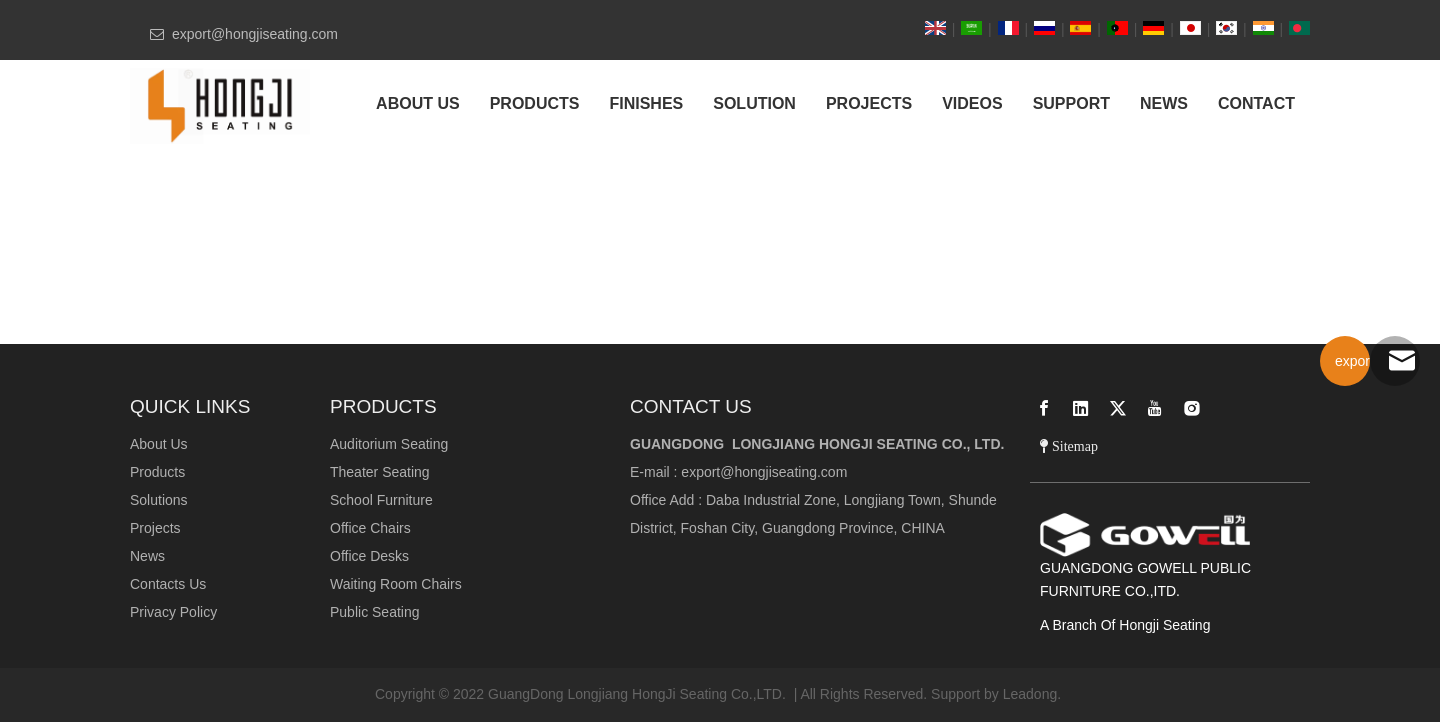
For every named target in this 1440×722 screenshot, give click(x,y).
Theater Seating (380, 472)
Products (157, 472)
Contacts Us (168, 584)
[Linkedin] (1081, 408)
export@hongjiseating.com (764, 472)
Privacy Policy (173, 612)
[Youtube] (1155, 408)
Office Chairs (370, 528)
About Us (159, 444)
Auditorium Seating (389, 444)
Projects (155, 528)
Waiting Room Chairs (396, 584)
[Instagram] (1192, 408)
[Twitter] (1118, 408)
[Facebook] (1044, 408)
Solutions (159, 500)
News (147, 556)
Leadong (1030, 694)
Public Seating (375, 612)
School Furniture (381, 500)
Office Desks (369, 556)
